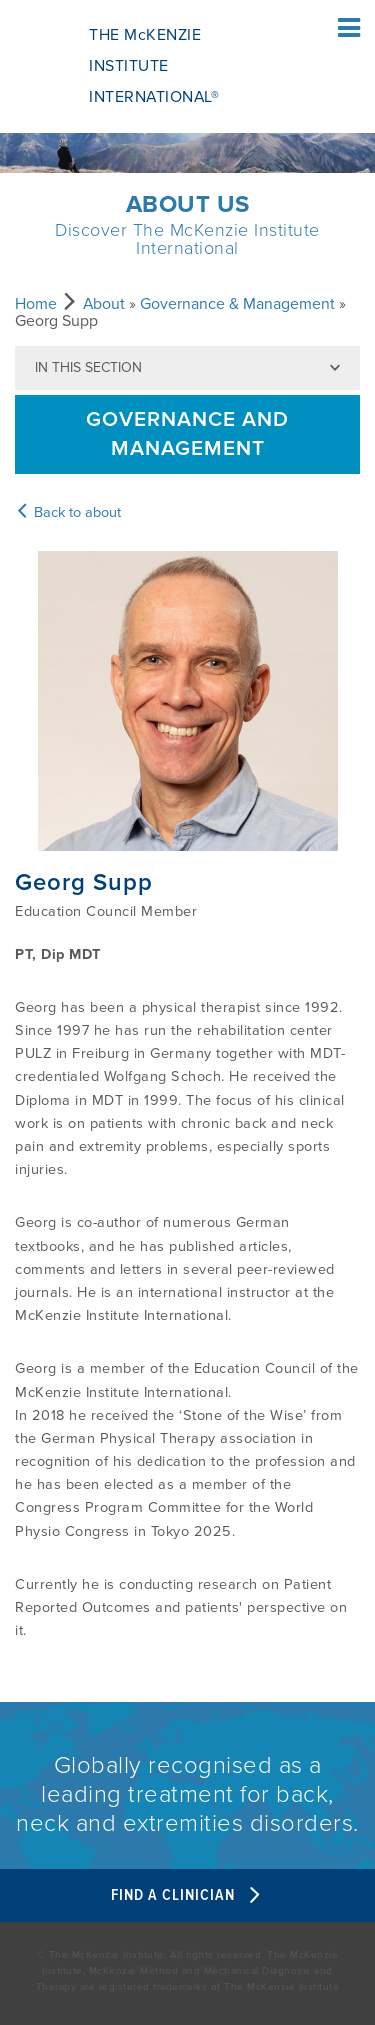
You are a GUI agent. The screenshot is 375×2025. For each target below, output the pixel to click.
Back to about (68, 512)
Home (36, 304)
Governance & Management (237, 304)
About (104, 304)
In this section (88, 367)
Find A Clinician (187, 1895)
